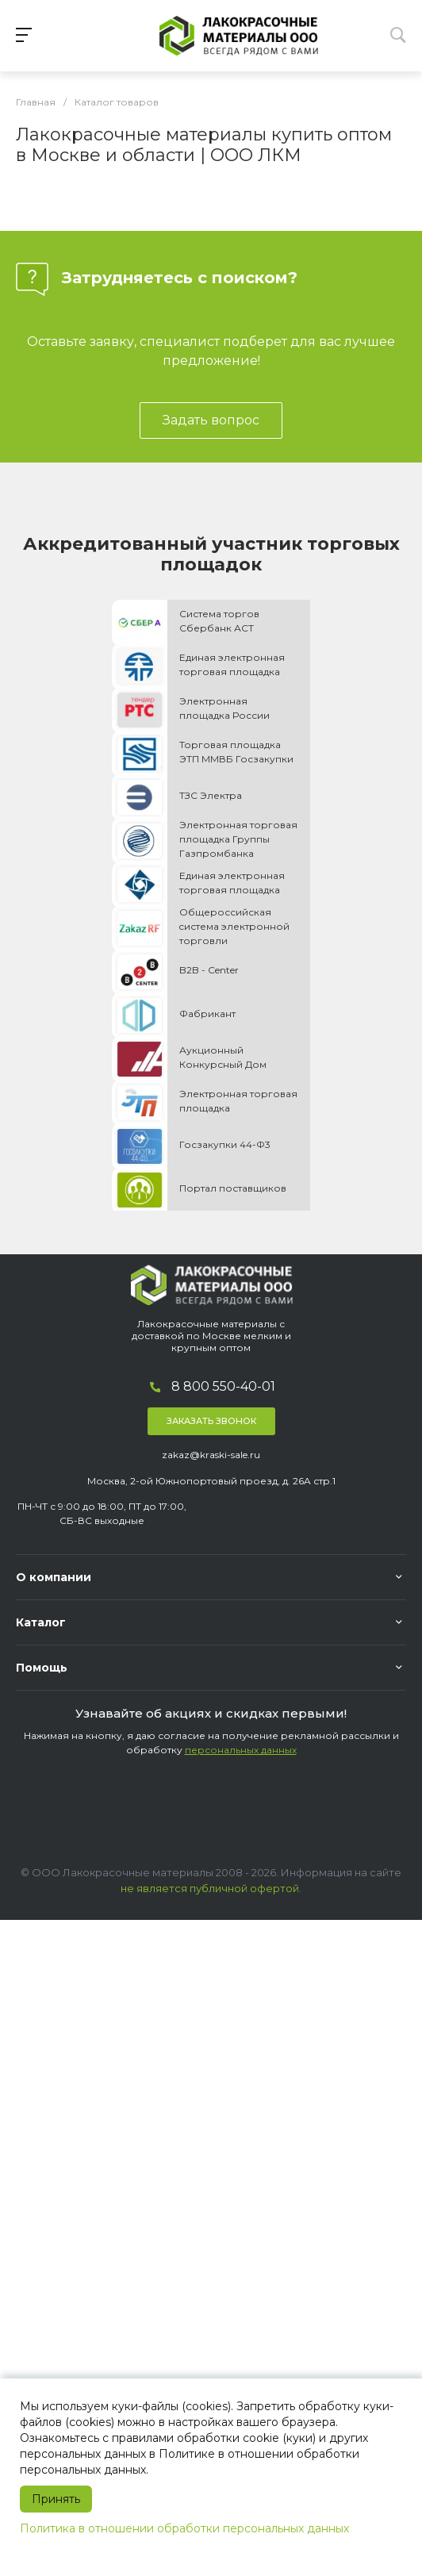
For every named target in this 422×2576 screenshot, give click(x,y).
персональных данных (241, 1750)
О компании (53, 1577)
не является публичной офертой (210, 1888)
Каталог (41, 1622)
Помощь (41, 1667)
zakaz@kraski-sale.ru (211, 1455)
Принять (56, 2499)
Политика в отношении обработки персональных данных (184, 2528)
